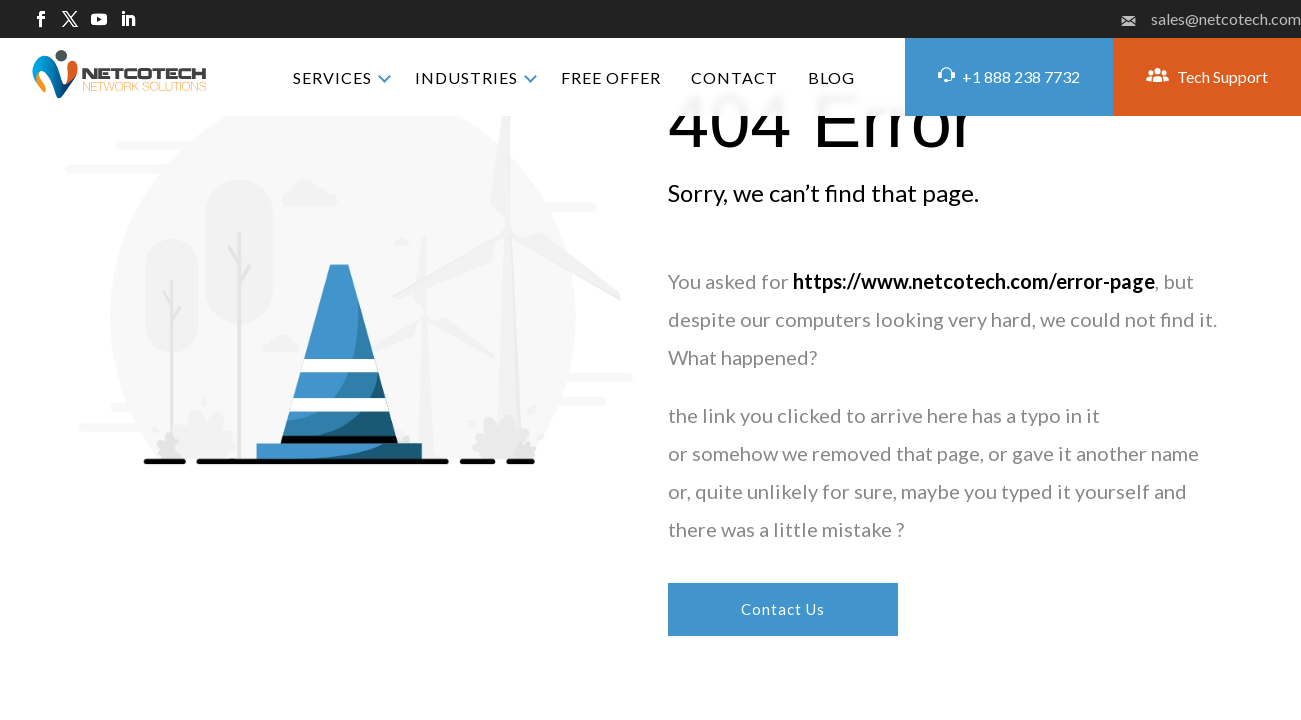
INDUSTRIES (466, 77)
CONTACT (734, 77)
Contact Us (783, 609)
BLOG (831, 77)
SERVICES (332, 77)
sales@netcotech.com (1211, 19)
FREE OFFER (611, 77)
